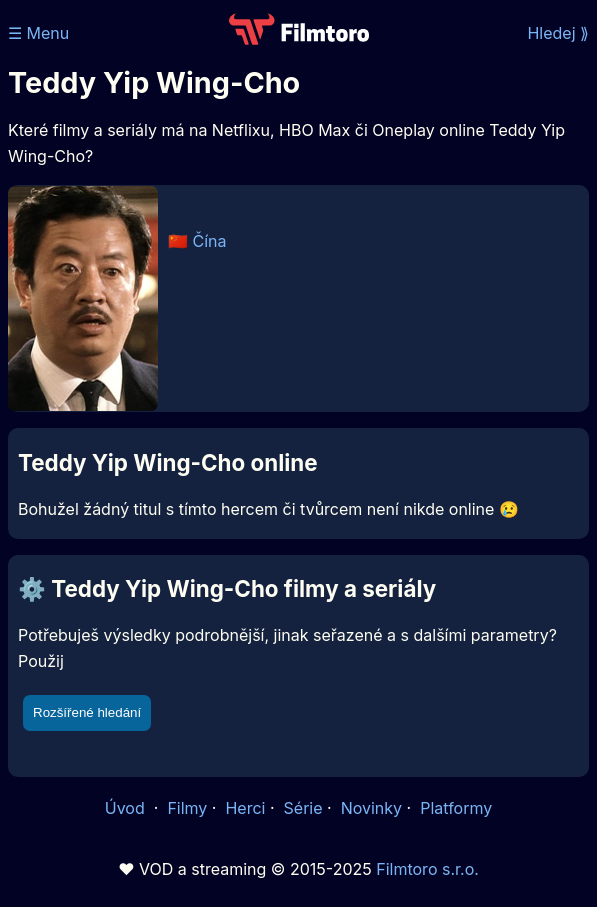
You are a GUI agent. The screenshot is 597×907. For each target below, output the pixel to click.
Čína (210, 241)
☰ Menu (38, 33)
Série (303, 808)
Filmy (187, 808)
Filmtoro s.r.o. (427, 869)
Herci (245, 808)
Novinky (371, 808)
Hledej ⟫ (558, 33)
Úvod (127, 808)
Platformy (456, 808)
